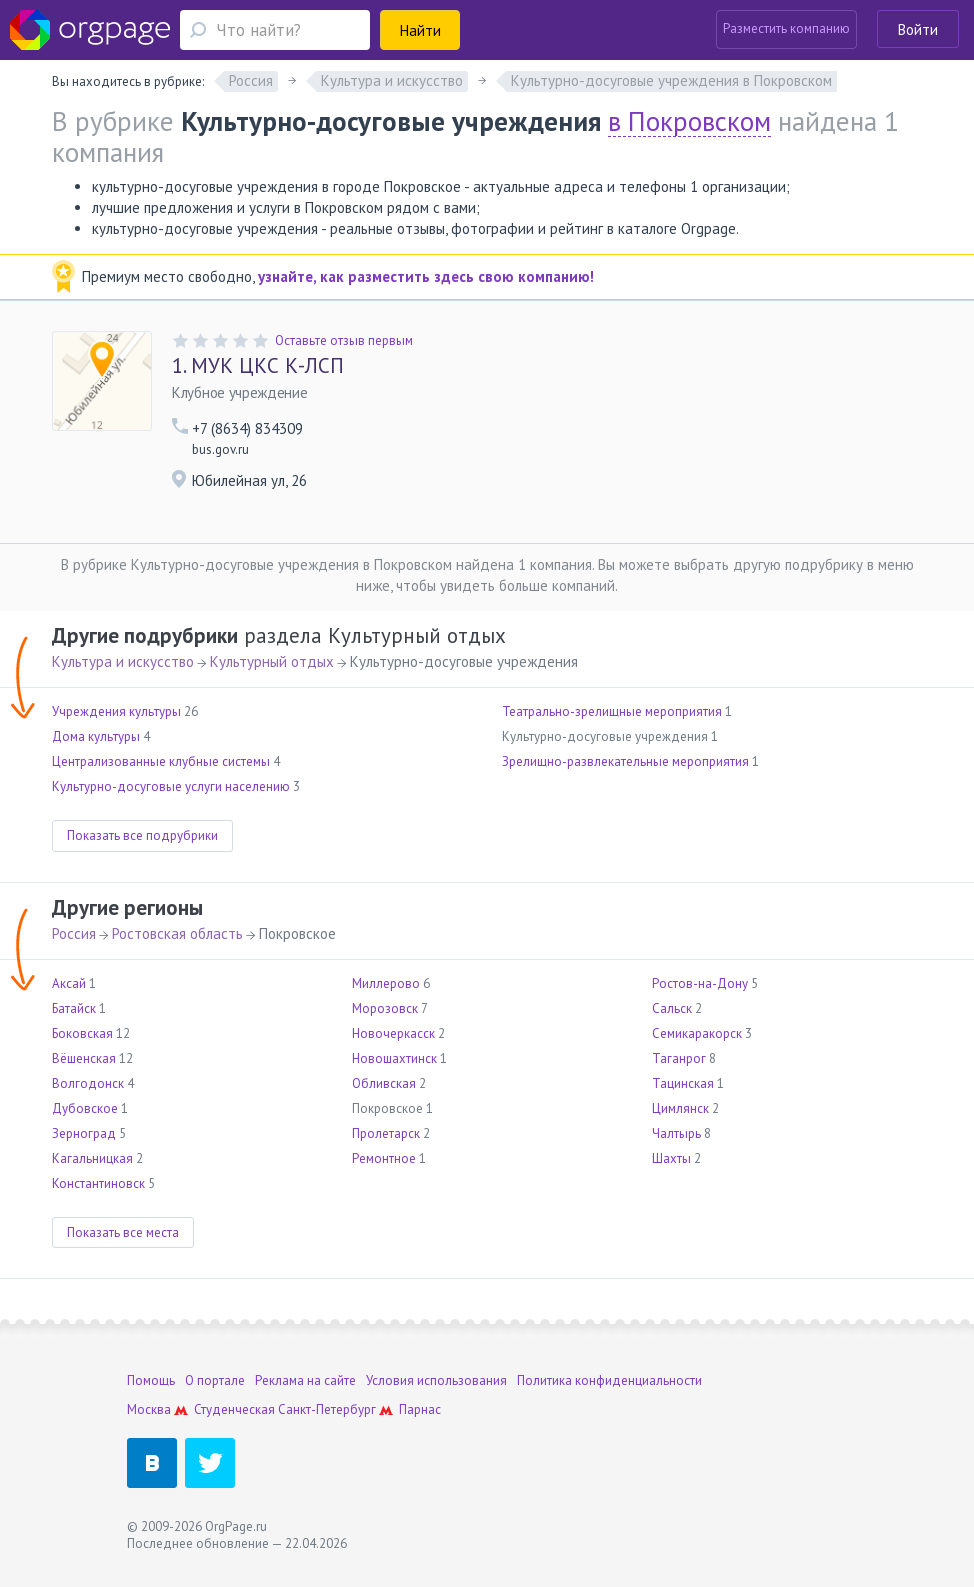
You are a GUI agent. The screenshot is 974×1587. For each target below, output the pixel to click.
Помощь (151, 1380)
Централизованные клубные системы (161, 761)
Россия (74, 933)
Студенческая (234, 1409)
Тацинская (683, 1083)
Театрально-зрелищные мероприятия (612, 711)
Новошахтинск (394, 1058)
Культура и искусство (123, 661)
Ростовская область (177, 933)
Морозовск (385, 1008)
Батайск (74, 1008)
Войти (918, 29)
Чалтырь (676, 1133)
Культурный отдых (272, 661)
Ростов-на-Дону (700, 983)
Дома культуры (96, 736)
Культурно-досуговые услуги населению (171, 786)
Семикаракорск (697, 1033)
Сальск (672, 1008)
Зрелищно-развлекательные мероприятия (625, 761)
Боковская (82, 1033)
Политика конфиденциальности (609, 1380)
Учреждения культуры (116, 711)
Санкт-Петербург (327, 1409)
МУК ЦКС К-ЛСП (258, 366)
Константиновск (98, 1183)
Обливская (384, 1083)
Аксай (69, 983)
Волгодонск (88, 1083)
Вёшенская (84, 1058)
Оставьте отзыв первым (344, 340)
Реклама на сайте (305, 1380)
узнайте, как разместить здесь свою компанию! (426, 276)
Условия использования (436, 1380)
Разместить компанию (786, 28)
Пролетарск (386, 1133)
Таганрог (679, 1058)
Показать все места (123, 1232)
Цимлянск (680, 1108)
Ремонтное (384, 1158)
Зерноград (84, 1133)
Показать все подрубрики (142, 835)
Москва (149, 1409)
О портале (215, 1380)
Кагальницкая (92, 1158)
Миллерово (386, 983)
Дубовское (85, 1108)
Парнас (420, 1409)
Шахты (671, 1158)
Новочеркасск (393, 1033)
